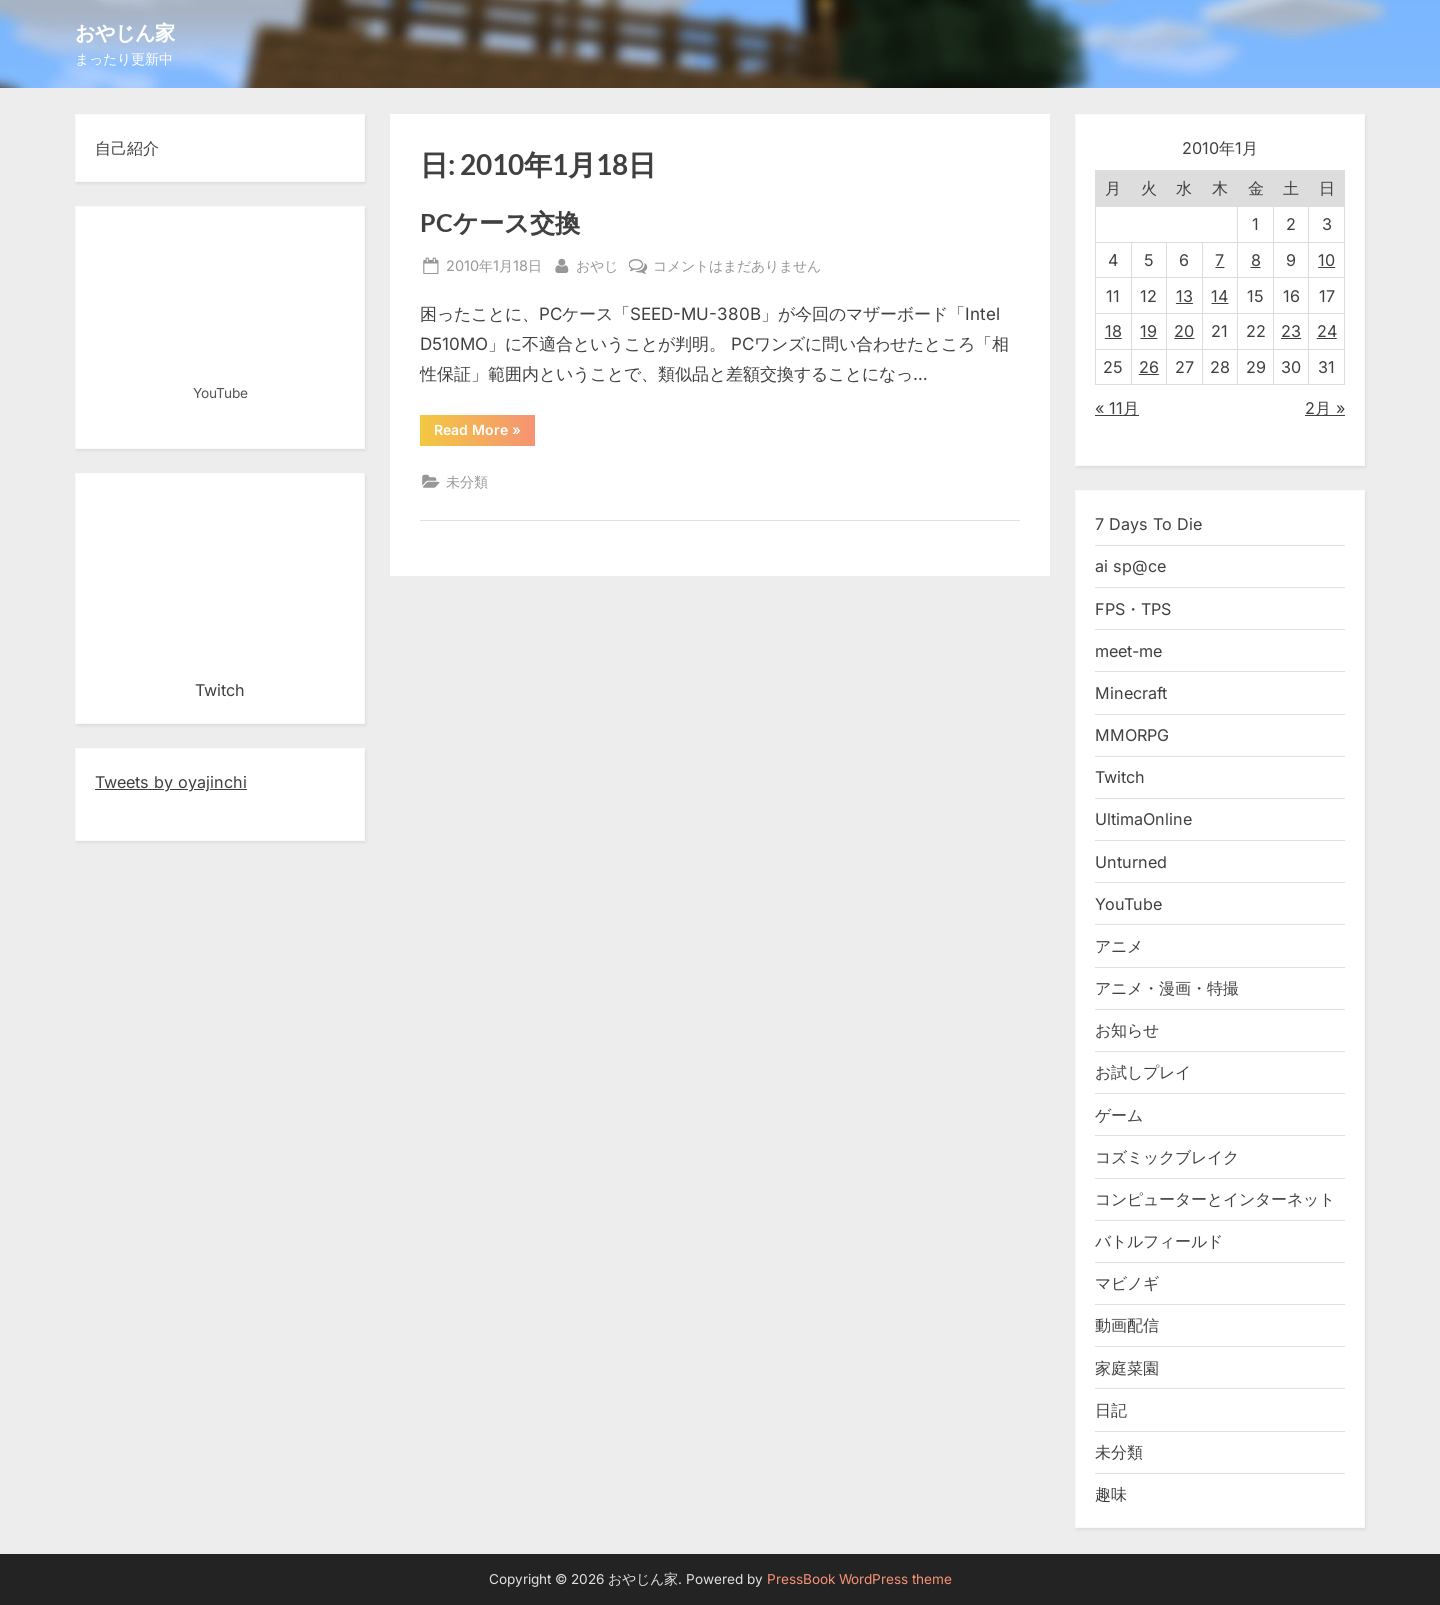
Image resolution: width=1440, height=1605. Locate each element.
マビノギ (1127, 1283)
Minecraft (1131, 693)
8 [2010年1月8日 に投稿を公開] (1256, 260)
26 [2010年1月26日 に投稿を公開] (1149, 367)
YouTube (1128, 904)
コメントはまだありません (737, 265)
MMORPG (1132, 735)
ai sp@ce (1130, 566)
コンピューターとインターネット (1215, 1199)
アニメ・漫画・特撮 (1167, 988)
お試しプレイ (1143, 1072)
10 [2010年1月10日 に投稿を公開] (1326, 260)
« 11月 (1117, 408)
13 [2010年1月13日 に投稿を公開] (1184, 296)
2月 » (1325, 408)
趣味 (1111, 1494)
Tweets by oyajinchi (171, 782)
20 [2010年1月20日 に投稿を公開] (1184, 331)
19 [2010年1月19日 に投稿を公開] (1148, 331)
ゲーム (1119, 1115)
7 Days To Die (1148, 524)
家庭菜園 (1127, 1368)
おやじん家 (125, 32)
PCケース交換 (500, 222)
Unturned (1131, 862)
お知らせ (1127, 1030)
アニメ (1119, 946)
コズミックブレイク (1167, 1157)
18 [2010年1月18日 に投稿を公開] (1113, 331)
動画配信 (1127, 1325)
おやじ (597, 263)
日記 (1111, 1410)
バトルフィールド (1159, 1241)
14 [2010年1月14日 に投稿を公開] (1219, 296)
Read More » (483, 433)
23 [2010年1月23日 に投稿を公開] (1291, 331)
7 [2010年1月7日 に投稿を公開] (1219, 260)
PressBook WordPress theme (859, 1579)
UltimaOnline (1143, 819)
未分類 (467, 481)
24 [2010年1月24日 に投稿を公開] (1327, 331)
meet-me (1128, 651)
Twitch (1120, 777)
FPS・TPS (1133, 609)
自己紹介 (127, 148)
